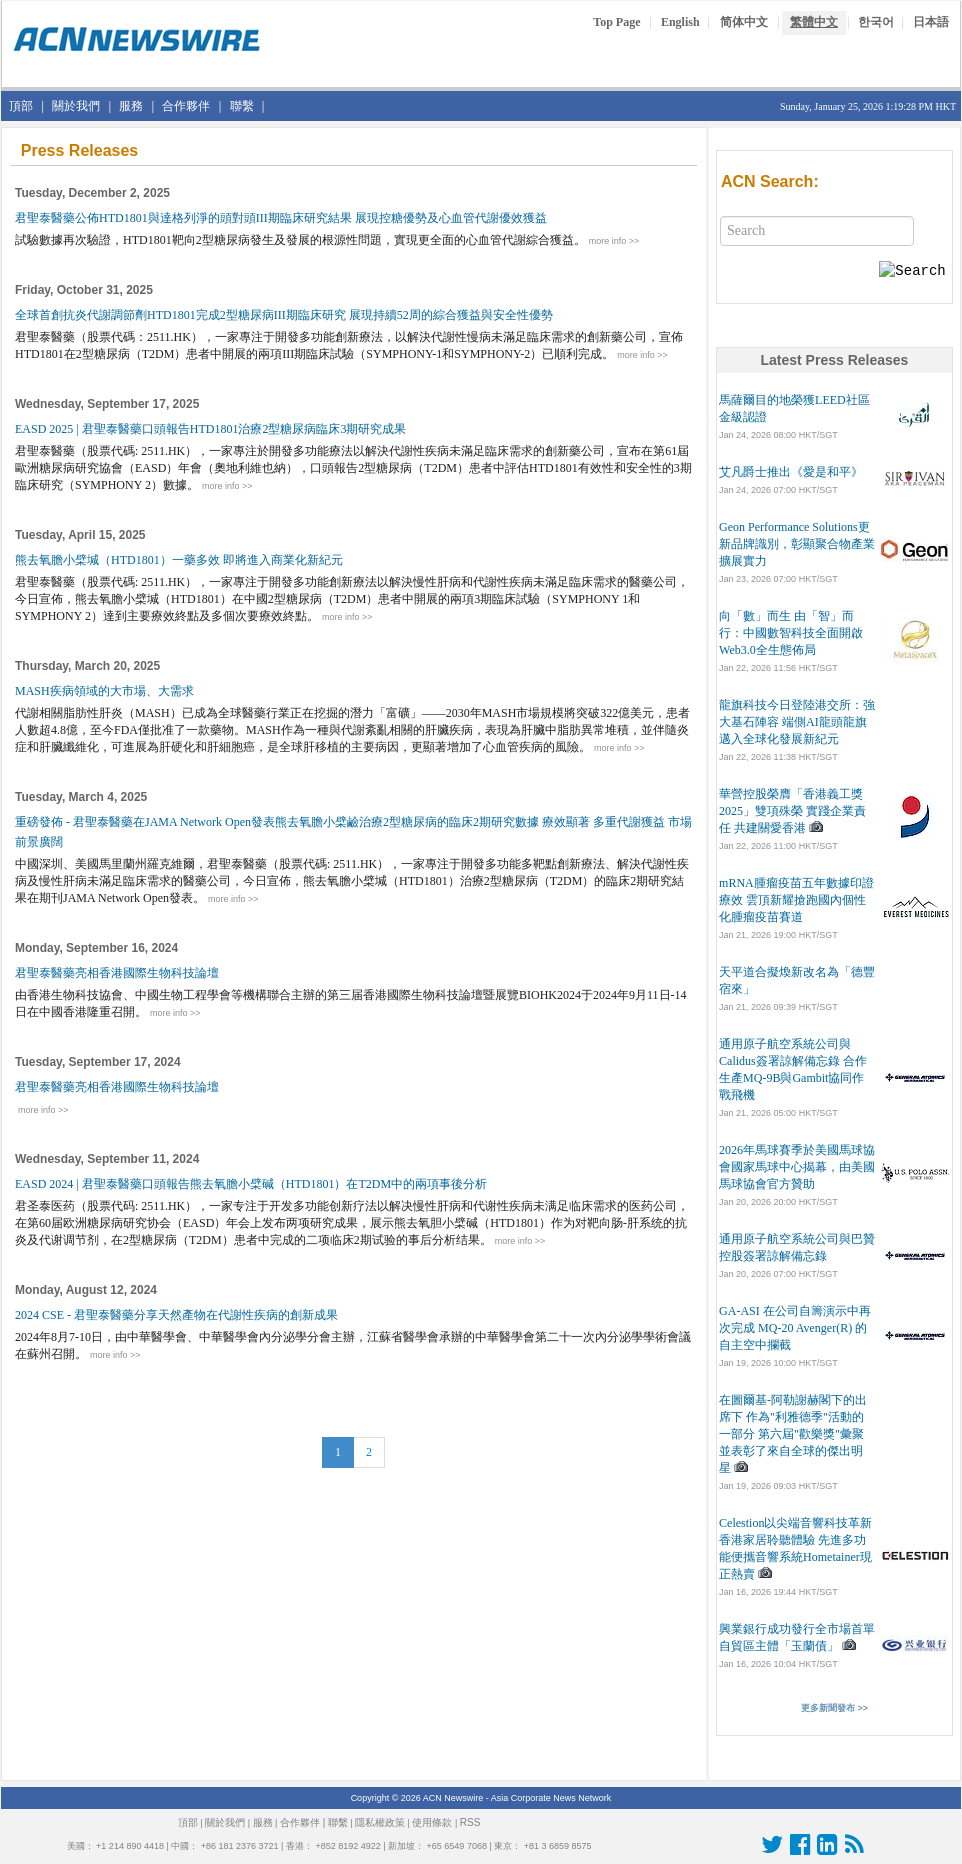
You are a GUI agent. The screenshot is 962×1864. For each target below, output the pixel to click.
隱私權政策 (380, 1822)
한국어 (876, 22)
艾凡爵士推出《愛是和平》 (791, 472)
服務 (131, 106)
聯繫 (242, 106)
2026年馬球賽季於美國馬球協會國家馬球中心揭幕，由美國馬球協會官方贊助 (797, 1167)
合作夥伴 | (302, 1822)
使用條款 (432, 1822)
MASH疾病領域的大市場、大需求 (106, 691)
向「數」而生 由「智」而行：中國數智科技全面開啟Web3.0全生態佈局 (791, 633)
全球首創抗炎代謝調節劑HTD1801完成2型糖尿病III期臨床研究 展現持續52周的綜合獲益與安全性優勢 (285, 315)
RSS (470, 1822)
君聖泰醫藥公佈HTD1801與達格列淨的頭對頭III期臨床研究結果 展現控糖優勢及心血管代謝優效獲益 (282, 218)
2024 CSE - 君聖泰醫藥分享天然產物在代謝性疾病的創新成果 (178, 1315)
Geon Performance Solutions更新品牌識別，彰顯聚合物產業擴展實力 (797, 544)
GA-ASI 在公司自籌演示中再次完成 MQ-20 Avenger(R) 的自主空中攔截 (795, 1328)
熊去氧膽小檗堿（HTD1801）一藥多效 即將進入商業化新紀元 (180, 560)
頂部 (21, 106)
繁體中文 (814, 22)
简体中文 (744, 22)
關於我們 (76, 106)
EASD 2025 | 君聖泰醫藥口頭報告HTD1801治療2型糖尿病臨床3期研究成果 (212, 429)
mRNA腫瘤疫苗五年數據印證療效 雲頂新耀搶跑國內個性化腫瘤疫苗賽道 (796, 900)
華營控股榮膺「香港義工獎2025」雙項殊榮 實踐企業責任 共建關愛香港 (792, 811)
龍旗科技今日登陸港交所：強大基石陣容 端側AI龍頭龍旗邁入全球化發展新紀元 (797, 722)
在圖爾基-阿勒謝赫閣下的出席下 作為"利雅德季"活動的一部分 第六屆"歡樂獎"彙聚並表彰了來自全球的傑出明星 (793, 1434)
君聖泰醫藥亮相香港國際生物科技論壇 (118, 973)
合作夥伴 (186, 106)
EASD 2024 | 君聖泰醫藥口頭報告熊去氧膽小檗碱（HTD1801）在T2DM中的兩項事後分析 (252, 1184)
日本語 (931, 22)
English (680, 22)
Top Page (616, 22)
